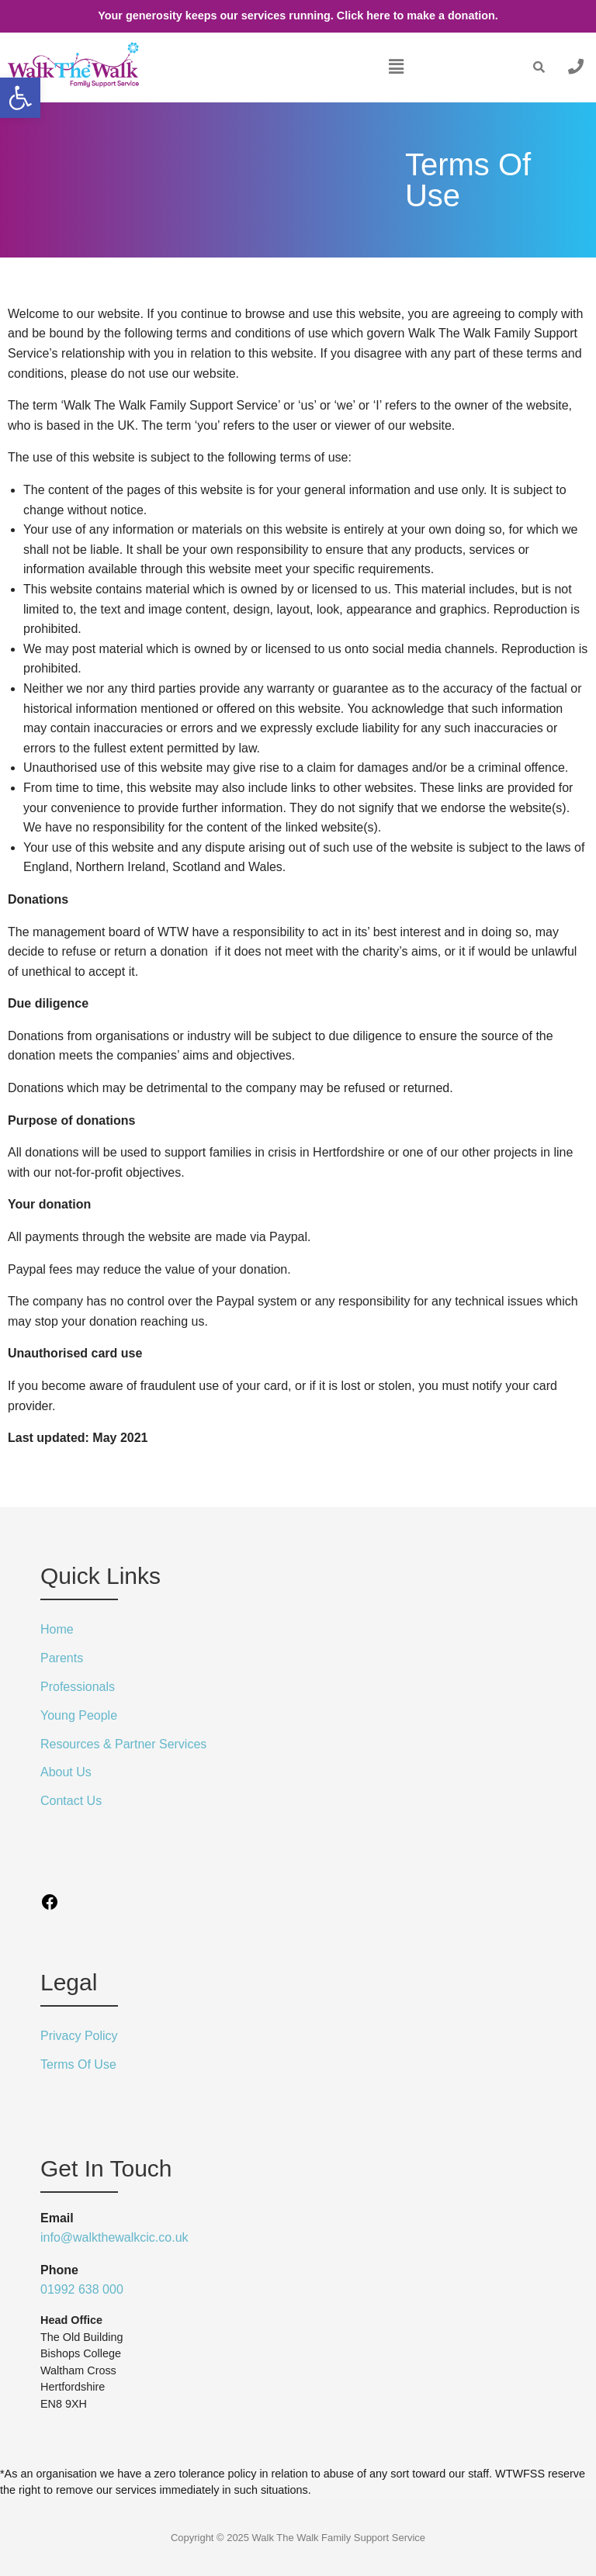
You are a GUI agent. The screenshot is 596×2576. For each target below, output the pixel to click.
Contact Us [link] (71, 1800)
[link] (20, 98)
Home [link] (57, 1629)
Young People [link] (78, 1715)
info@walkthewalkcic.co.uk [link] (114, 2237)
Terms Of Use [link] (78, 2064)
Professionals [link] (77, 1686)
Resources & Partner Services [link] (123, 1744)
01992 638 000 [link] (81, 2289)
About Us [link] (66, 1772)
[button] (396, 67)
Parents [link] (61, 1658)
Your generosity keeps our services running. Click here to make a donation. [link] (298, 15)
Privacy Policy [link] (79, 2035)
